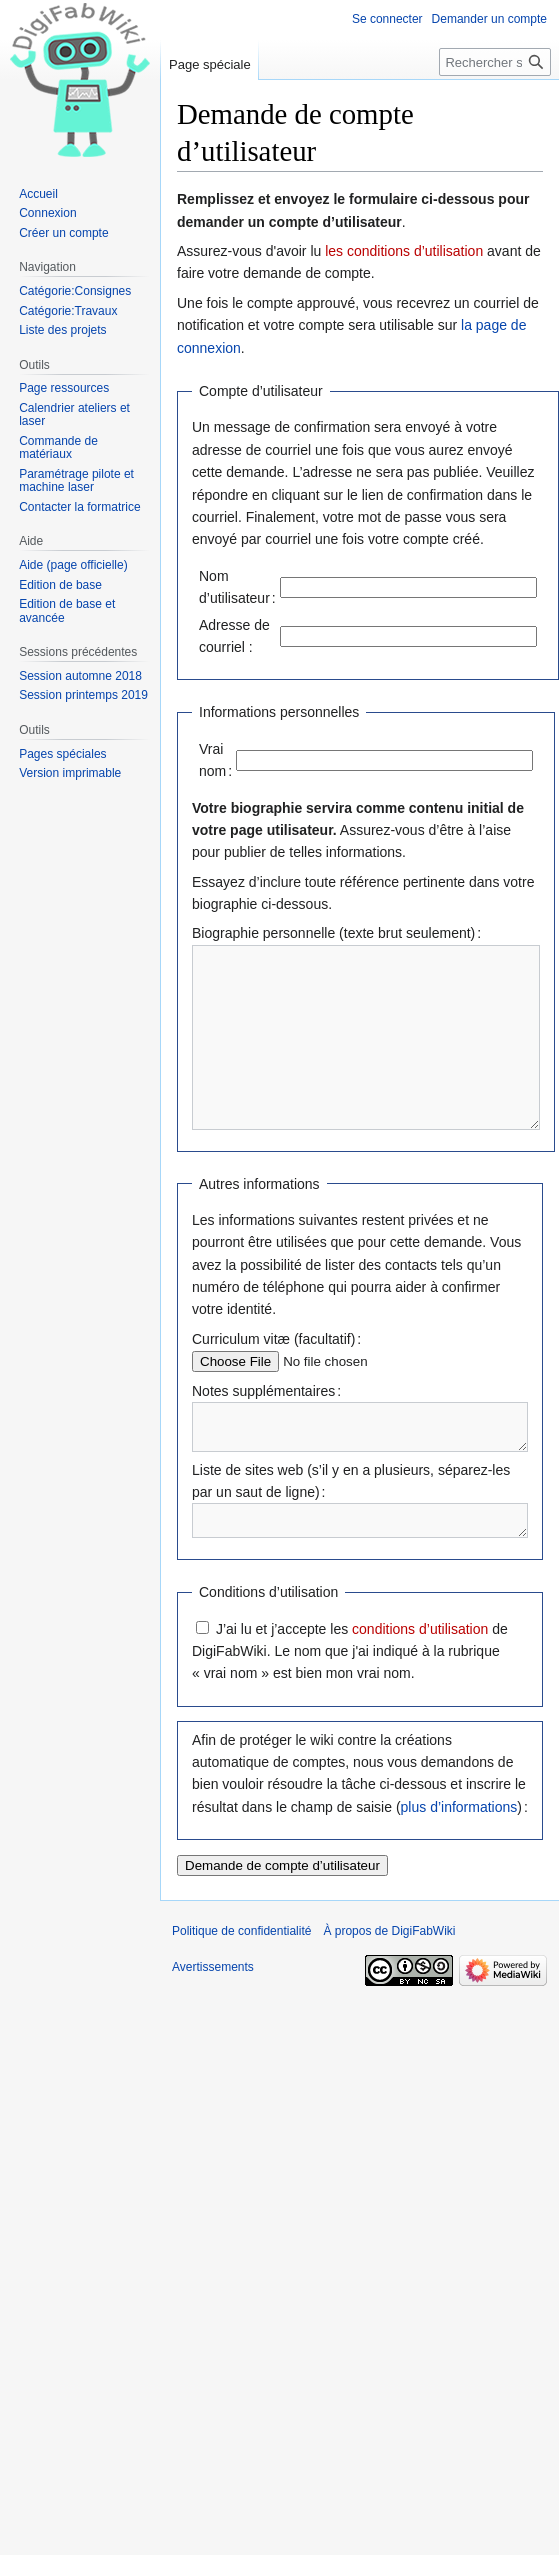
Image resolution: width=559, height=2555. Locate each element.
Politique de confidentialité (241, 1982)
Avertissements (213, 2018)
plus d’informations (459, 1858)
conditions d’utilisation (420, 1680)
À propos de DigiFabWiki (389, 1982)
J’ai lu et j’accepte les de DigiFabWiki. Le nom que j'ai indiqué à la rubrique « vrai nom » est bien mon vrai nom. (350, 1702)
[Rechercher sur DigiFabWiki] (495, 62)
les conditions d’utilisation (404, 251)
